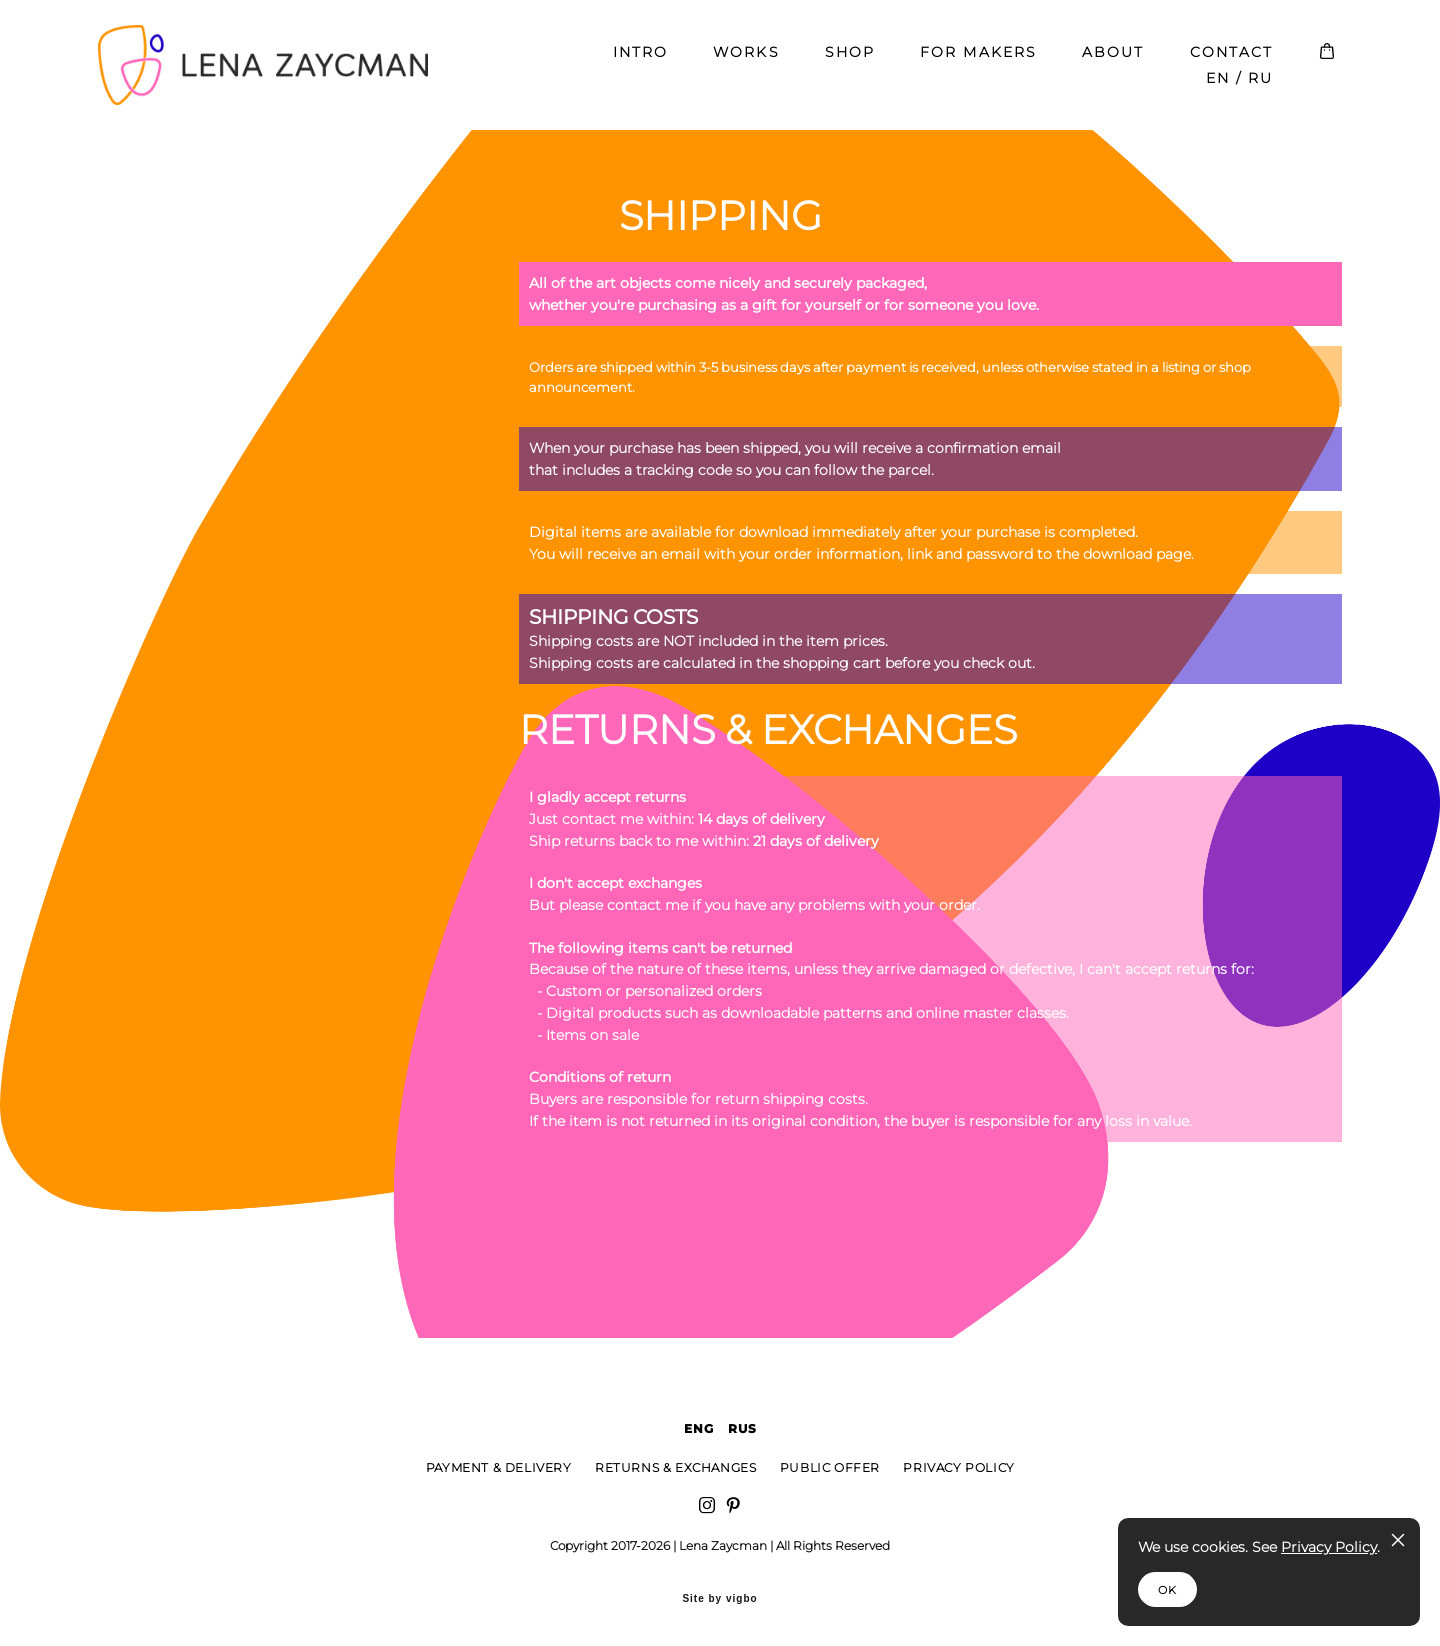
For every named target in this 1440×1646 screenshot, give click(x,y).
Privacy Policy (1329, 1547)
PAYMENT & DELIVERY (499, 1467)
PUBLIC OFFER (830, 1467)
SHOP (850, 62)
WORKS (746, 62)
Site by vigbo (719, 1599)
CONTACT (1232, 62)
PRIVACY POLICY (958, 1467)
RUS (743, 1428)
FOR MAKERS (978, 62)
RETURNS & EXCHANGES (675, 1467)
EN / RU (1240, 88)
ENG (699, 1428)
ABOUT (1113, 62)
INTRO (641, 62)
